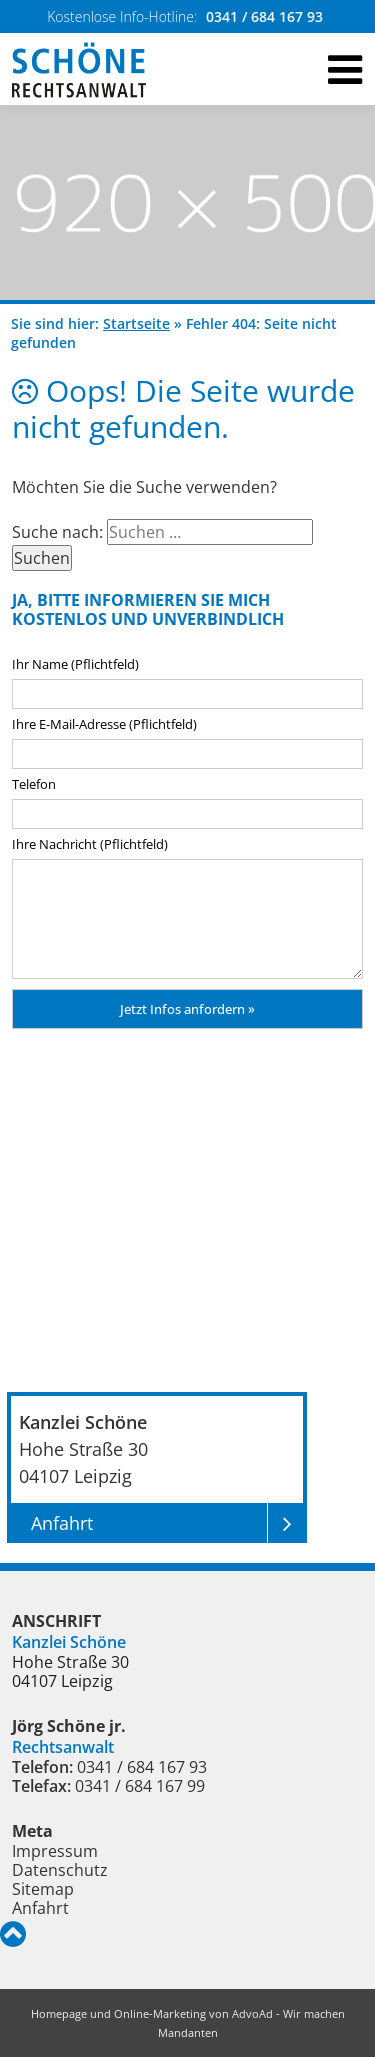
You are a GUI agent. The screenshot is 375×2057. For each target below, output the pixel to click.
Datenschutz (60, 1870)
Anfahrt (40, 1908)
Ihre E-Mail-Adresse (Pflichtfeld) (104, 724)
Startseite (136, 323)
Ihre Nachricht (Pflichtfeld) (90, 844)
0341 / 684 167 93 (264, 16)
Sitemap (43, 1889)
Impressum (55, 1851)
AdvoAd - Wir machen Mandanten (251, 2023)
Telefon (34, 784)
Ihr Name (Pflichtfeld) (75, 664)
